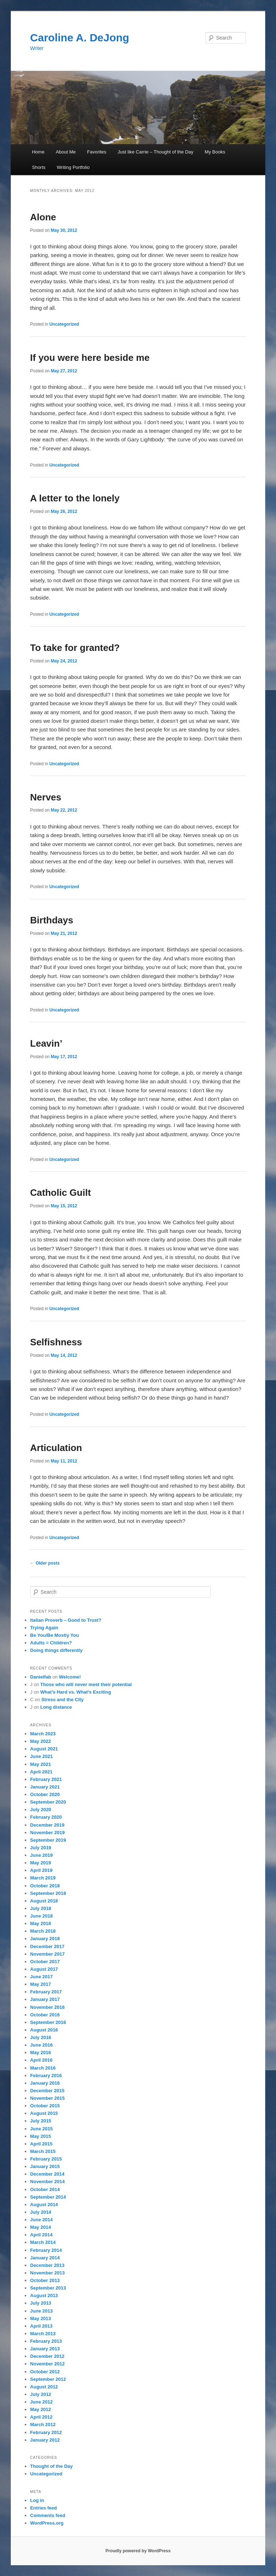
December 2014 (47, 2174)
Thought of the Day (51, 2466)
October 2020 (45, 1794)
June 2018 (41, 1916)
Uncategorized (64, 324)
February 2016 (46, 2075)
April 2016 (41, 2060)
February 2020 (46, 1817)
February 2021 (46, 1779)
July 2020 (40, 1809)
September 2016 (48, 2022)
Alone (43, 217)
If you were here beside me (90, 357)
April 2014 (41, 2234)
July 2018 (40, 1908)
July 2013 (40, 2303)
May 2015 (40, 2136)
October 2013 (45, 2280)
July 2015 (40, 2120)
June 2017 (41, 1976)
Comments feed (47, 2515)
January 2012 (45, 2440)
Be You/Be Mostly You (54, 1635)
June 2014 (41, 2219)
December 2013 (47, 2265)
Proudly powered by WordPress (137, 2550)
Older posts (45, 1563)
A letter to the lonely (75, 498)
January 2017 (45, 1999)
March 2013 (43, 2333)
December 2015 (47, 2090)
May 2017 (40, 1984)
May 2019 (40, 1862)
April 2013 (41, 2326)
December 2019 (47, 1825)
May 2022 (40, 1741)
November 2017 (47, 1954)
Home (38, 152)
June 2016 (41, 2045)
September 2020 (48, 1802)
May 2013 (40, 2318)
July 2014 (40, 2212)
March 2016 (43, 2068)
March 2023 (43, 1733)
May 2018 (40, 1923)
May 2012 (40, 2409)
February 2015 (46, 2159)
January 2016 (45, 2083)
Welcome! (70, 1677)
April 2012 (41, 2417)
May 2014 (40, 2227)
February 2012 (46, 2432)
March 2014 (43, 2242)
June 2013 (41, 2311)
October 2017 (45, 1961)
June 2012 (41, 2402)
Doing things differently (56, 1650)
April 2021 (41, 1771)
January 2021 (45, 1787)
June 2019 (41, 1855)
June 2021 (41, 1756)
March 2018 (43, 1931)
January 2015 (45, 2166)
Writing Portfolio (73, 167)
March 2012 (43, 2424)
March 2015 (43, 2151)
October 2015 (45, 2105)
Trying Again (44, 1627)
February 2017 (46, 1991)
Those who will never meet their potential (86, 1684)
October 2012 (45, 2371)
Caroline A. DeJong (79, 37)
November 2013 (47, 2273)
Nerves (45, 797)
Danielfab (40, 1677)
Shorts (39, 167)
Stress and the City (62, 1699)
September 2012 (48, 2379)
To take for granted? (75, 647)
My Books (215, 152)
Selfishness (56, 1342)
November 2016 (47, 2007)
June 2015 (41, 2128)
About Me (66, 152)
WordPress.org (47, 2523)
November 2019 (47, 1832)
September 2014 (48, 2197)
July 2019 (40, 1847)
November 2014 (47, 2181)
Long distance (56, 1707)
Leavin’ (46, 1043)
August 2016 (44, 2030)
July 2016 (40, 2037)
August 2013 (44, 2295)
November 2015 (47, 2098)
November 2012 (47, 2363)
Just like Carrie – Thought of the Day (155, 152)
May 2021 (40, 1764)
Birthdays (51, 920)
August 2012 (44, 2386)
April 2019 (41, 1870)
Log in (37, 2500)
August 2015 (44, 2113)
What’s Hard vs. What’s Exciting (75, 1692)
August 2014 (44, 2204)
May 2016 (40, 2052)
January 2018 (45, 1938)
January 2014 (45, 2257)
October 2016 (45, 2014)
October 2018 (45, 1885)
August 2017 (44, 1969)
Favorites (96, 152)
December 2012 (47, 2356)
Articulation (56, 1447)
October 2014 (45, 2189)
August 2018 (44, 1901)
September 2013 (48, 2288)
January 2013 (45, 2348)
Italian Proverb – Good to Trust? (65, 1620)
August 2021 (44, 1748)
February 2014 (46, 2250)
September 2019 (48, 1840)
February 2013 (46, 2341)
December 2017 (47, 1946)
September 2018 (48, 1893)
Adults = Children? (51, 1642)
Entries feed (43, 2508)
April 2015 (41, 2143)
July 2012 (40, 2394)
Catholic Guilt (60, 1192)
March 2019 (43, 1878)
